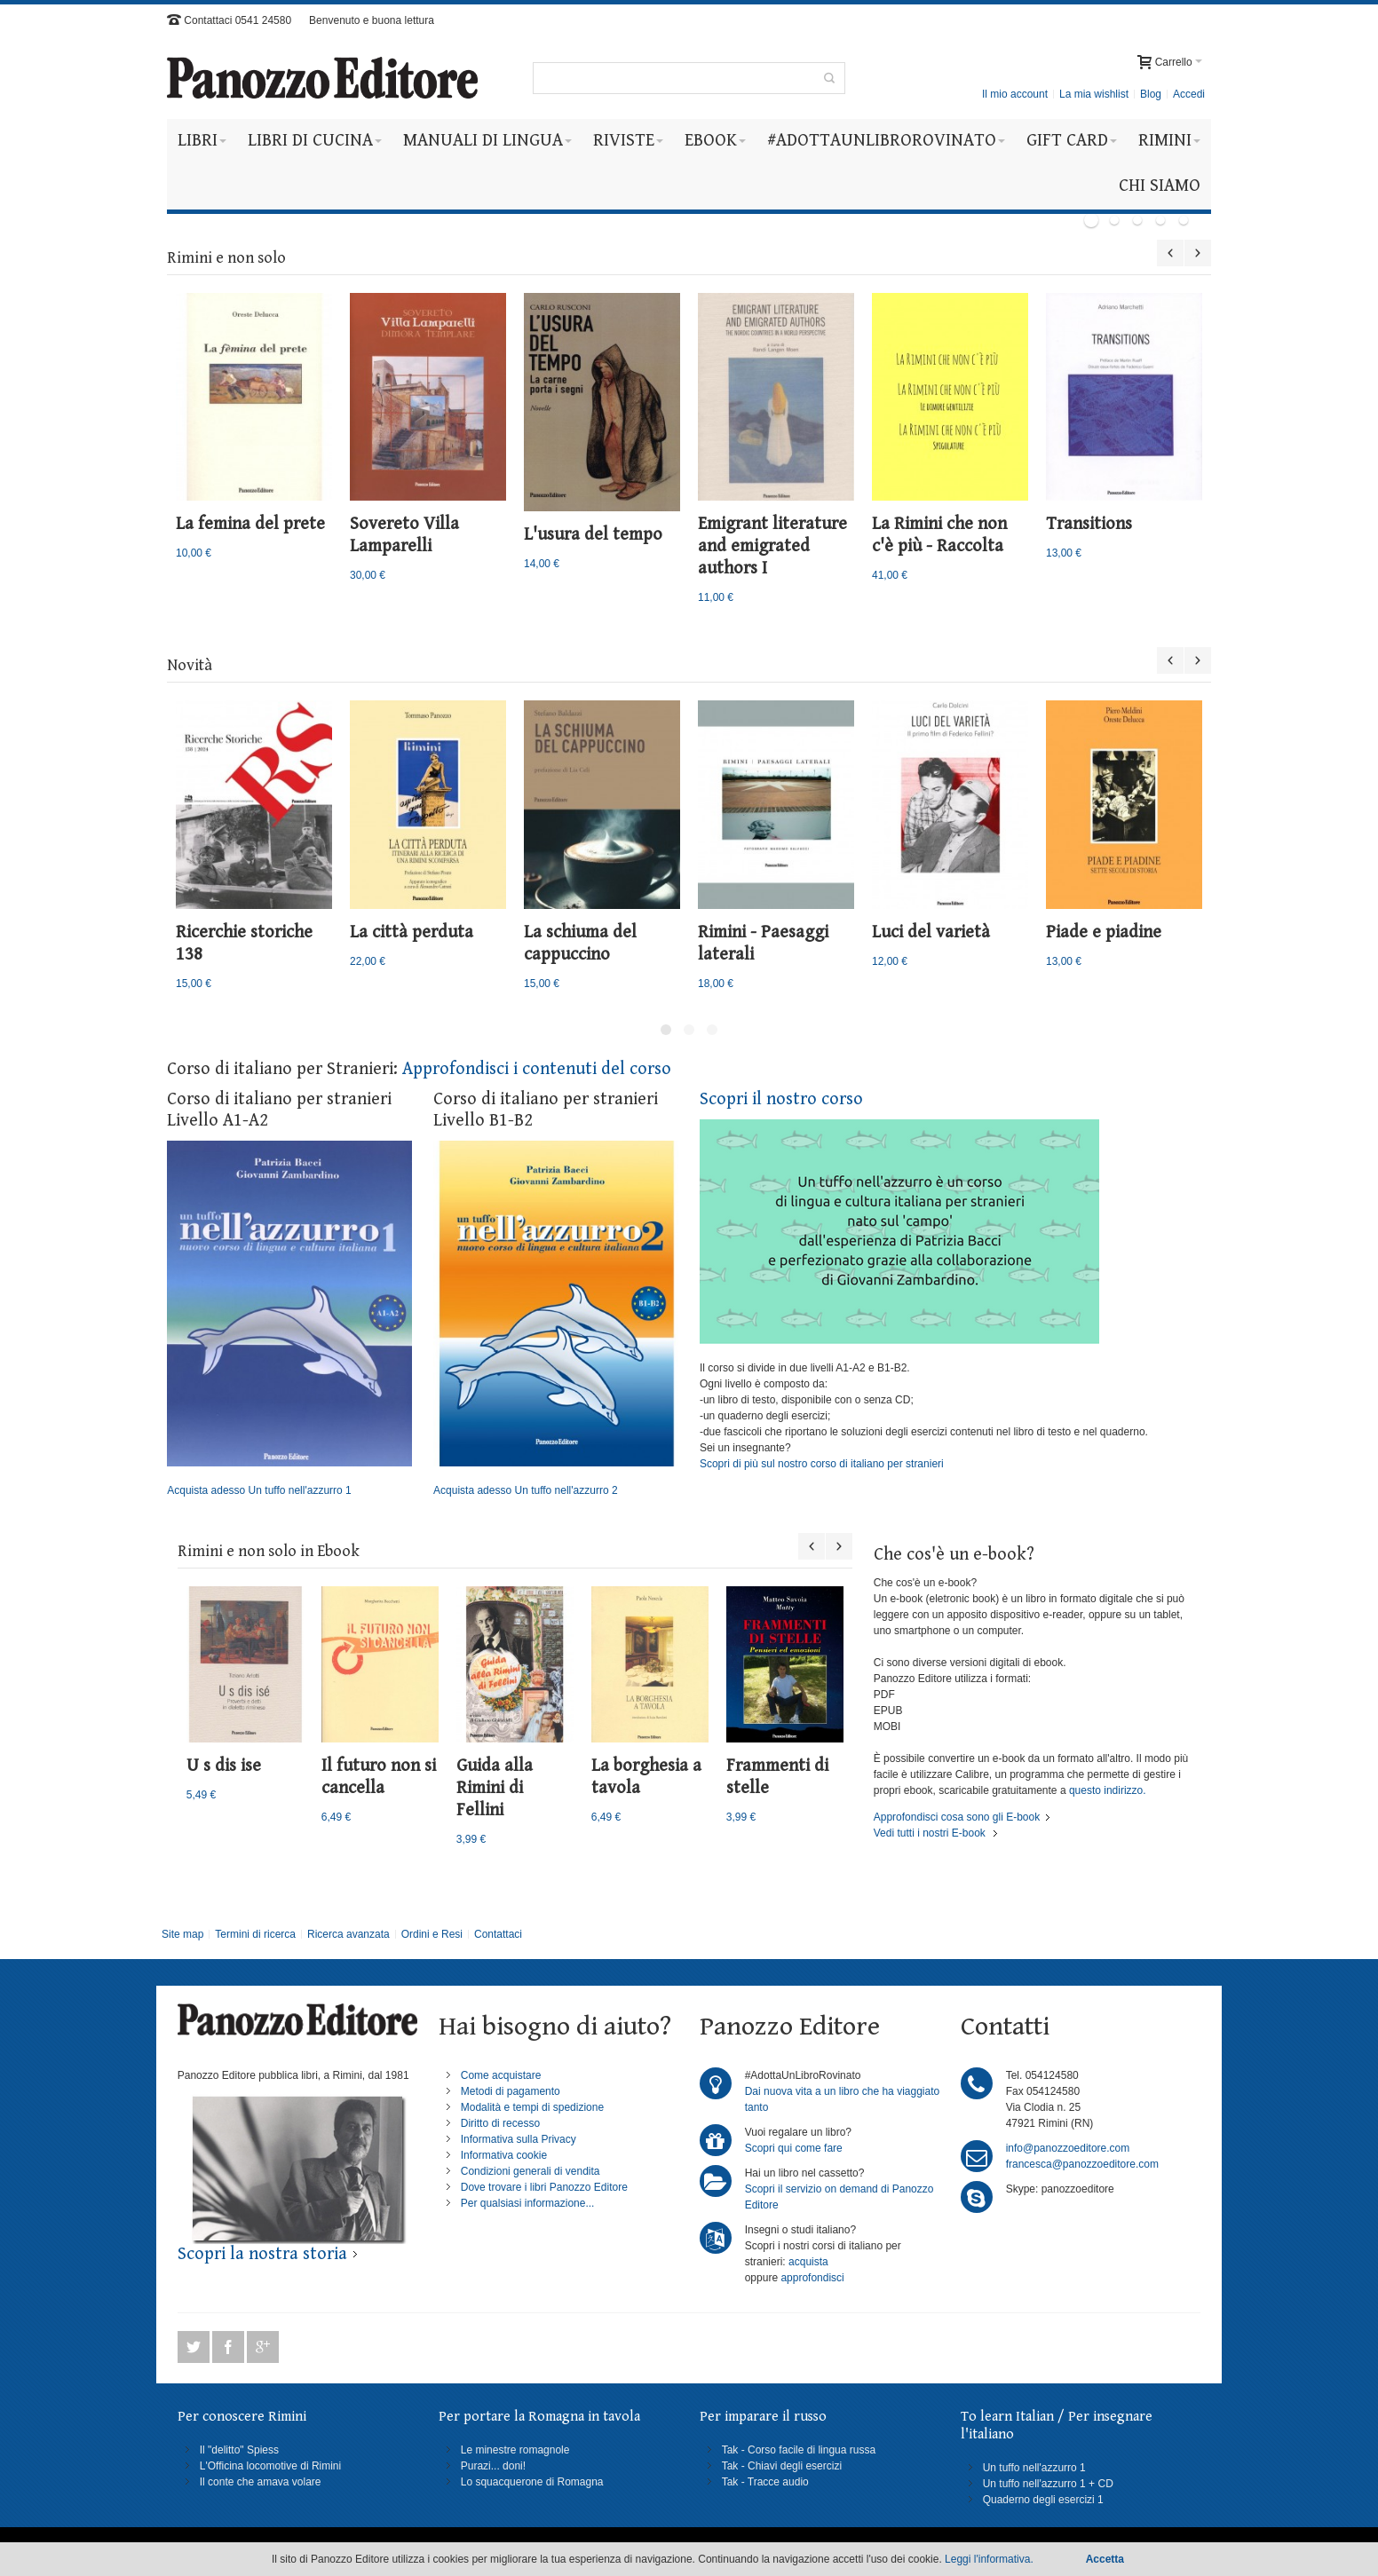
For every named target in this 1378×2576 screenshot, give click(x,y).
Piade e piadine (1103, 932)
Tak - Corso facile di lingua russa (798, 2450)
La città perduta (411, 932)
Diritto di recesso (500, 2123)
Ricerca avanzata (348, 1934)
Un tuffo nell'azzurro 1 (1034, 2467)
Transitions (1089, 524)
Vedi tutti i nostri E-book (930, 1833)
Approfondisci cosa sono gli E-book (957, 1817)
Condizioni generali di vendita (530, 2171)
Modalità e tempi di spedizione (532, 2107)
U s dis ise (223, 1766)
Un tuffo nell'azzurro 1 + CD (1048, 2483)
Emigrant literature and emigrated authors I (772, 546)
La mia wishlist (1094, 94)
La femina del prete (250, 524)
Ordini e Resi (432, 1934)
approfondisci (811, 2278)
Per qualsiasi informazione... (528, 2203)
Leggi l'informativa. (989, 2559)
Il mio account (1015, 94)
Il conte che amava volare (260, 2482)
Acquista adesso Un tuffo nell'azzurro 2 (555, 1319)
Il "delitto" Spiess (239, 2450)
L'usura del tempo (593, 535)
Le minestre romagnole (515, 2450)
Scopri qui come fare (794, 2148)
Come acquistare (501, 2075)
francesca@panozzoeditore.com (1082, 2164)
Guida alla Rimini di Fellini (494, 1788)
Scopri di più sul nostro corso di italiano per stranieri (822, 1464)
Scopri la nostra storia (262, 2254)
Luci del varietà (931, 932)
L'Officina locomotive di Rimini (270, 2466)
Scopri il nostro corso (781, 1099)
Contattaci (498, 1934)
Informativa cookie (504, 2155)
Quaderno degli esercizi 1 (1043, 2499)
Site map (182, 1934)
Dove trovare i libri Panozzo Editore (544, 2187)
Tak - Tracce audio (765, 2482)
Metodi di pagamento (510, 2091)
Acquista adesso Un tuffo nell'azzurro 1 (289, 1319)
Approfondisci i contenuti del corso (536, 1069)
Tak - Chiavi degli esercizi (782, 2466)
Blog (1150, 94)
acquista (808, 2262)
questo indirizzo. (1106, 1790)
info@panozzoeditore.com (1068, 2148)
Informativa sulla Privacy (518, 2139)
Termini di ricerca (255, 1934)
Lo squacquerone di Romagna (532, 2482)
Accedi (1189, 94)
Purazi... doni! (493, 2466)
